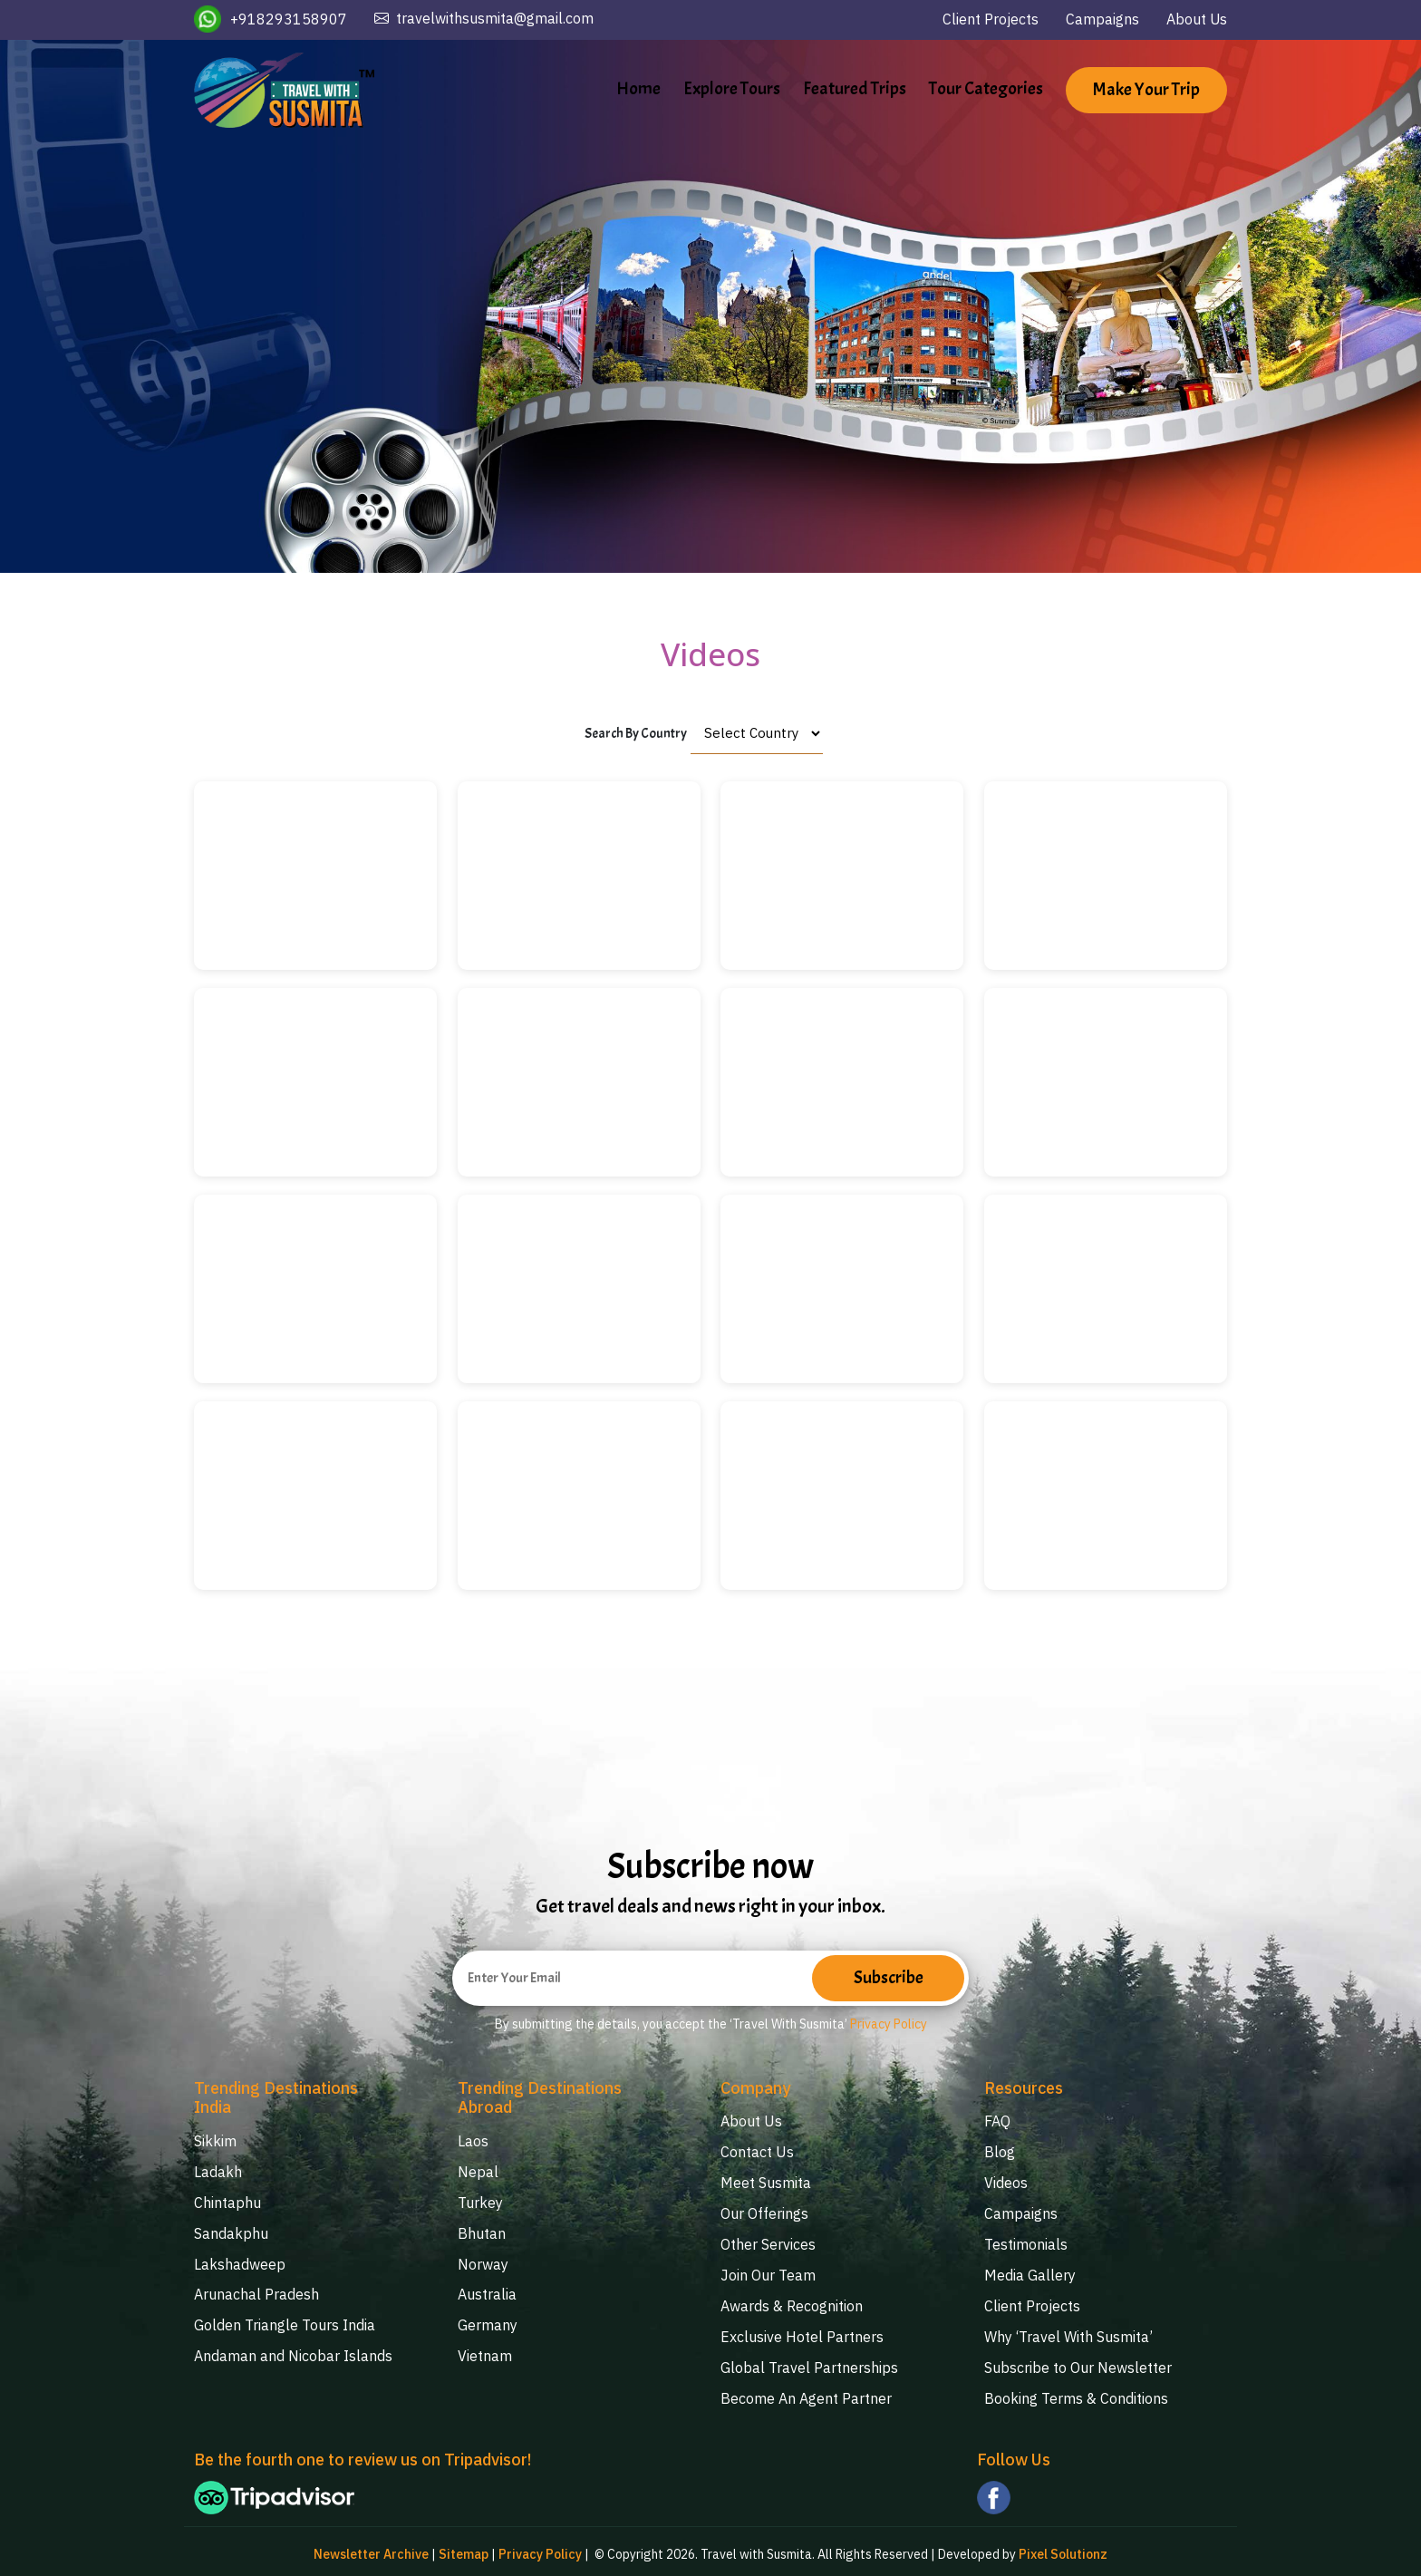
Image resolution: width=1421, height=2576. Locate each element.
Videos (1006, 2182)
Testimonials (1026, 2241)
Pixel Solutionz (1063, 2549)
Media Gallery (1030, 2271)
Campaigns (1101, 19)
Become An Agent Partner (806, 2391)
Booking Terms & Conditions (1076, 2391)
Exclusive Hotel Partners (802, 2331)
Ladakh (218, 2172)
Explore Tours (731, 88)
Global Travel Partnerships (809, 2361)
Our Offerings (764, 2212)
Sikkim (215, 2142)
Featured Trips (854, 88)
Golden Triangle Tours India (284, 2321)
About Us (1196, 19)
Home (638, 88)
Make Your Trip (1146, 91)
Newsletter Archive (371, 2549)
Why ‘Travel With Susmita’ (1068, 2331)
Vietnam (485, 2351)
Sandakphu (231, 2232)
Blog (999, 2152)
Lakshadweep (239, 2261)
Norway (483, 2261)
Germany (487, 2321)
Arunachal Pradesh (256, 2291)
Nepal (478, 2172)
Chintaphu (227, 2202)
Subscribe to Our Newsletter (1078, 2361)
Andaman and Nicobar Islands (293, 2351)
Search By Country (636, 733)
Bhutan (482, 2232)
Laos (473, 2142)
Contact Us (757, 2152)
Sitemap (463, 2549)
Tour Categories (986, 88)
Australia (487, 2291)
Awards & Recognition (791, 2301)
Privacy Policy (888, 2026)
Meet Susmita (765, 2182)
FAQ (997, 2122)
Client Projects (990, 19)
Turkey (480, 2202)
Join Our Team (768, 2271)
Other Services (768, 2241)
